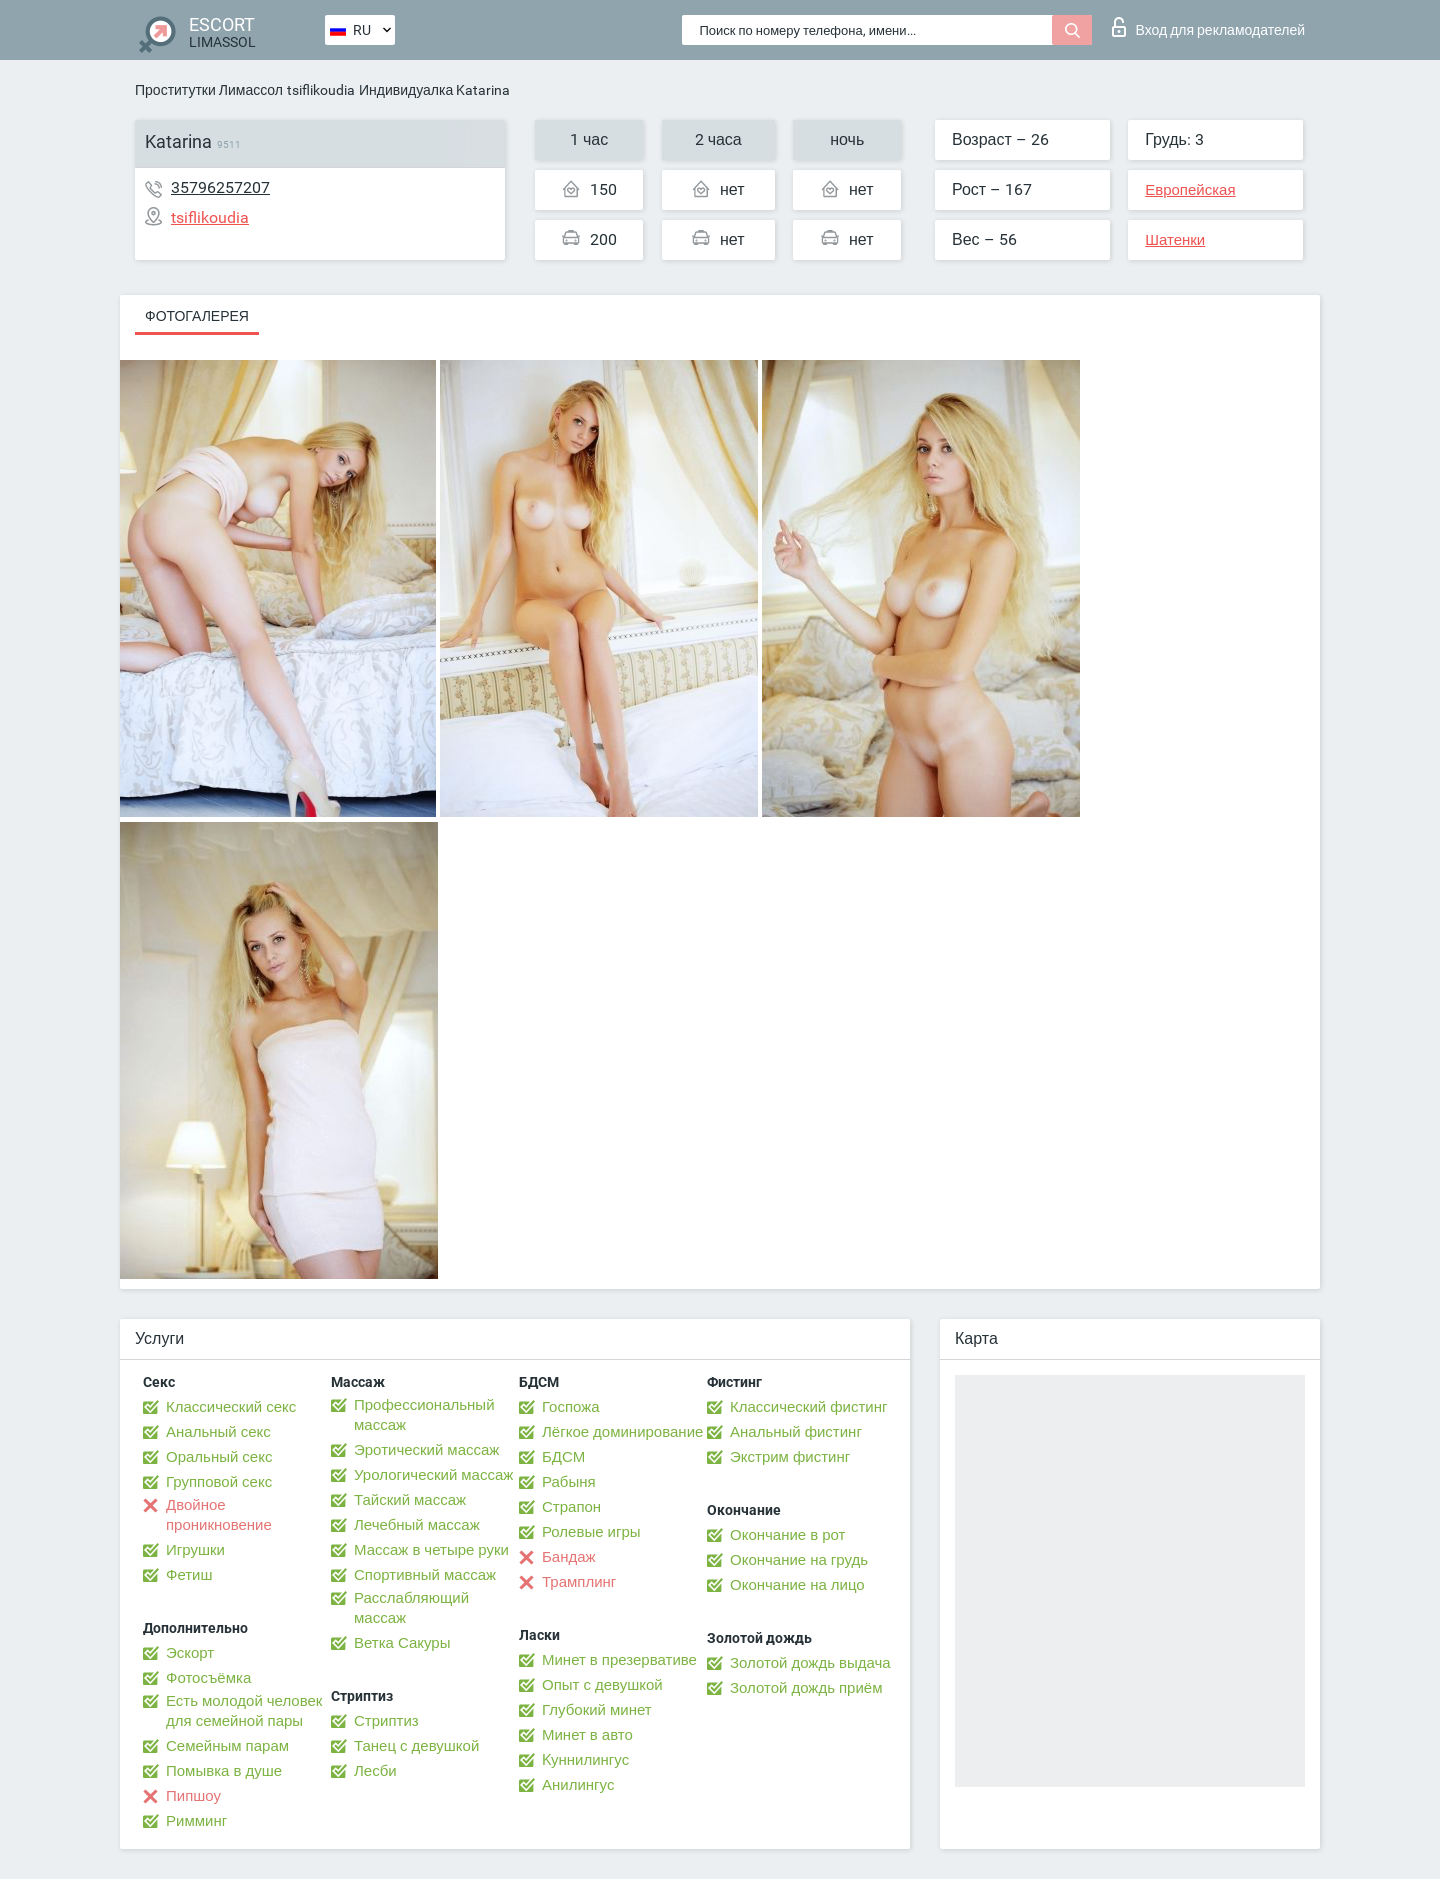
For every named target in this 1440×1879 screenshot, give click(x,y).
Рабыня (569, 1482)
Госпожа (571, 1407)
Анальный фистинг (796, 1432)
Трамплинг (579, 1582)
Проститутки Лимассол (209, 90)
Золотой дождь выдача (810, 1663)
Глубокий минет (597, 1710)
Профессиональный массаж (424, 1415)
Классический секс (231, 1407)
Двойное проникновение (219, 1515)
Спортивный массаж (425, 1575)
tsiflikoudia (321, 90)
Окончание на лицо (797, 1585)
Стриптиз (386, 1721)
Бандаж (569, 1557)
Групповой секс (219, 1482)
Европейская (1190, 190)
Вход (1208, 27)
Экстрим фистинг (790, 1457)
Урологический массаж (433, 1475)
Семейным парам (227, 1746)
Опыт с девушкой (602, 1685)
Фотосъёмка (208, 1678)
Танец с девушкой (416, 1746)
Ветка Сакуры (402, 1643)
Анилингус (578, 1785)
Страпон (571, 1507)
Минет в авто (587, 1735)
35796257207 (220, 187)
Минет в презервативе (619, 1660)
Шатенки (1175, 240)
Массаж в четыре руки (431, 1550)
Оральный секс (219, 1457)
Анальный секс (218, 1432)
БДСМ (563, 1457)
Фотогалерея (197, 316)
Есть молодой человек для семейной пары (244, 1711)
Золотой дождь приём (806, 1688)
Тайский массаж (410, 1500)
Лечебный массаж (417, 1525)
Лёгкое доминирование (622, 1432)
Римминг (196, 1821)
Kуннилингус (585, 1760)
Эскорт (190, 1653)
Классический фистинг (808, 1407)
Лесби (375, 1771)
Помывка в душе (224, 1771)
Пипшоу (193, 1796)
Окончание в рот (787, 1535)
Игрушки (195, 1550)
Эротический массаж (426, 1450)
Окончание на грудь (799, 1560)
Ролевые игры (591, 1532)
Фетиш (189, 1575)
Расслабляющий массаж (411, 1608)
